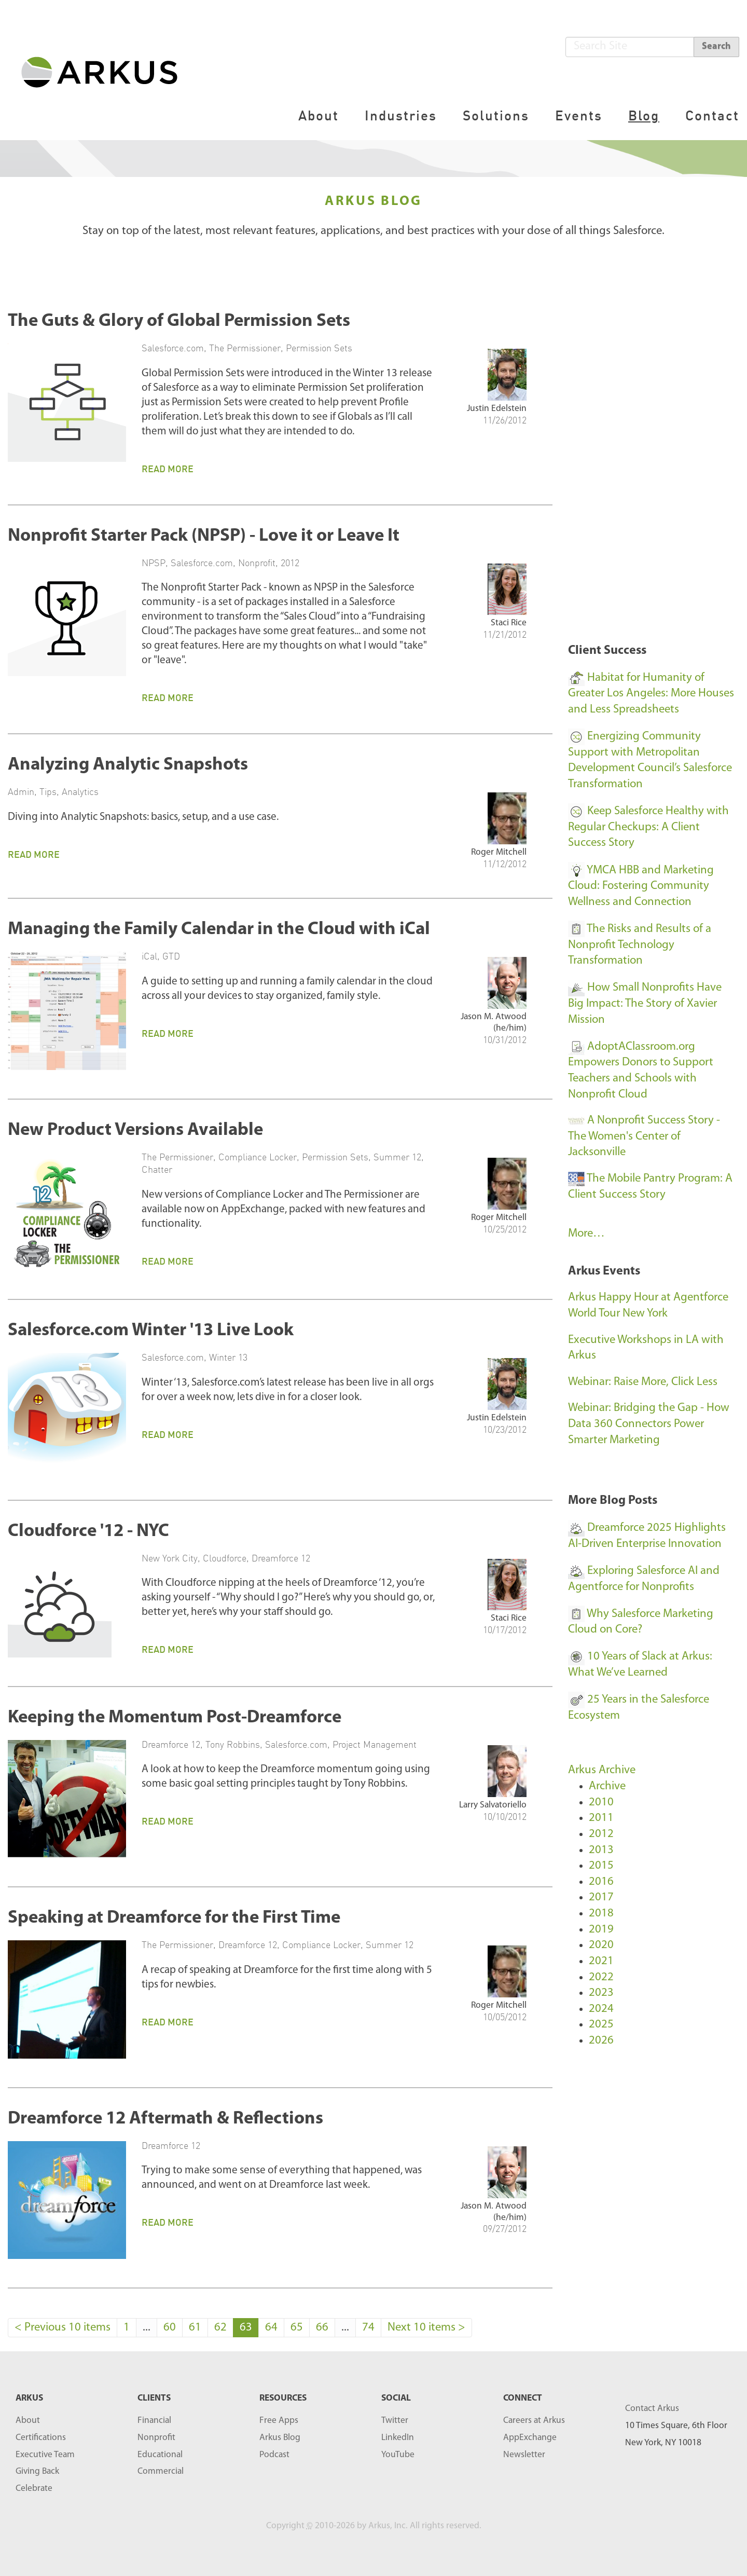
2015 (601, 1866)
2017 (601, 1897)
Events (578, 115)
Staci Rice (509, 623)
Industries (401, 115)
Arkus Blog (279, 2437)
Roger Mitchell (499, 852)
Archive (607, 1786)
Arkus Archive (601, 1770)
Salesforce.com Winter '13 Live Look (151, 1331)
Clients (154, 2398)
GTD (171, 956)
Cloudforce (224, 1558)
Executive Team (45, 2454)
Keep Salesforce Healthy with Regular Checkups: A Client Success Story (648, 827)
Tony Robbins (232, 1744)
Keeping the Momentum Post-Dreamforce (174, 1718)
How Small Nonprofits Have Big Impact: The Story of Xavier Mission (645, 1003)
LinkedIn (397, 2437)
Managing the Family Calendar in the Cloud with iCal (219, 930)
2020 (601, 1945)
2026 (601, 2041)
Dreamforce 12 (281, 1558)
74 (368, 2328)
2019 (601, 1930)
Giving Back (37, 2471)
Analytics (80, 791)
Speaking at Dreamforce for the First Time (174, 1918)
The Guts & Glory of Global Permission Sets (179, 321)
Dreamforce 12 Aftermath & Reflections (165, 2119)
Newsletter (524, 2454)
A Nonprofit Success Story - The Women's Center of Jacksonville (644, 1136)
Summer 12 (397, 1156)
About (318, 115)
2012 (290, 562)
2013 (601, 1850)
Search (716, 46)
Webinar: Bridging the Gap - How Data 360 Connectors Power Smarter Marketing (648, 1424)
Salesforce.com (173, 347)
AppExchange (530, 2437)
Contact (712, 115)
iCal (149, 956)
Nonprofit (256, 562)
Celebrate (34, 2488)
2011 (601, 1818)
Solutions (496, 115)
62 (220, 2328)
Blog (643, 115)
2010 (601, 1802)
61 (195, 2328)
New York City (170, 1558)
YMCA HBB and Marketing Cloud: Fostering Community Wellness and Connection (641, 886)
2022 (601, 1977)
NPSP (153, 562)
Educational (160, 2454)
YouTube (397, 2454)
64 (271, 2328)
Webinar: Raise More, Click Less (642, 1382)
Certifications (41, 2437)
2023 (601, 1993)
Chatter (157, 1169)
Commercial (160, 2471)
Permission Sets (319, 347)
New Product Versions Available (135, 1130)
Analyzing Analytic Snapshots (128, 765)
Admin (21, 791)
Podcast (274, 2454)
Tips (48, 791)
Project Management (375, 1744)
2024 (601, 2009)
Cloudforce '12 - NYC (88, 1532)
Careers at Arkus (534, 2420)
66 (322, 2328)
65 (296, 2328)
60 (169, 2328)
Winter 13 (228, 1357)
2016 (601, 1882)
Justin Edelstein (497, 408)
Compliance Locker (257, 1156)
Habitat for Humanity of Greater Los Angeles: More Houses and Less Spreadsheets (651, 694)
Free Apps (278, 2420)
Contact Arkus (652, 2408)
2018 (601, 1914)
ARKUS (29, 2398)
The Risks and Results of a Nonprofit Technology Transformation (639, 945)
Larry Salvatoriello (493, 1805)
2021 (601, 1961)
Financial (154, 2420)
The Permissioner (245, 347)
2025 (601, 2025)
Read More (167, 468)
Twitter (394, 2420)
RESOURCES (283, 2398)
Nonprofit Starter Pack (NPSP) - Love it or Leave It (203, 536)
